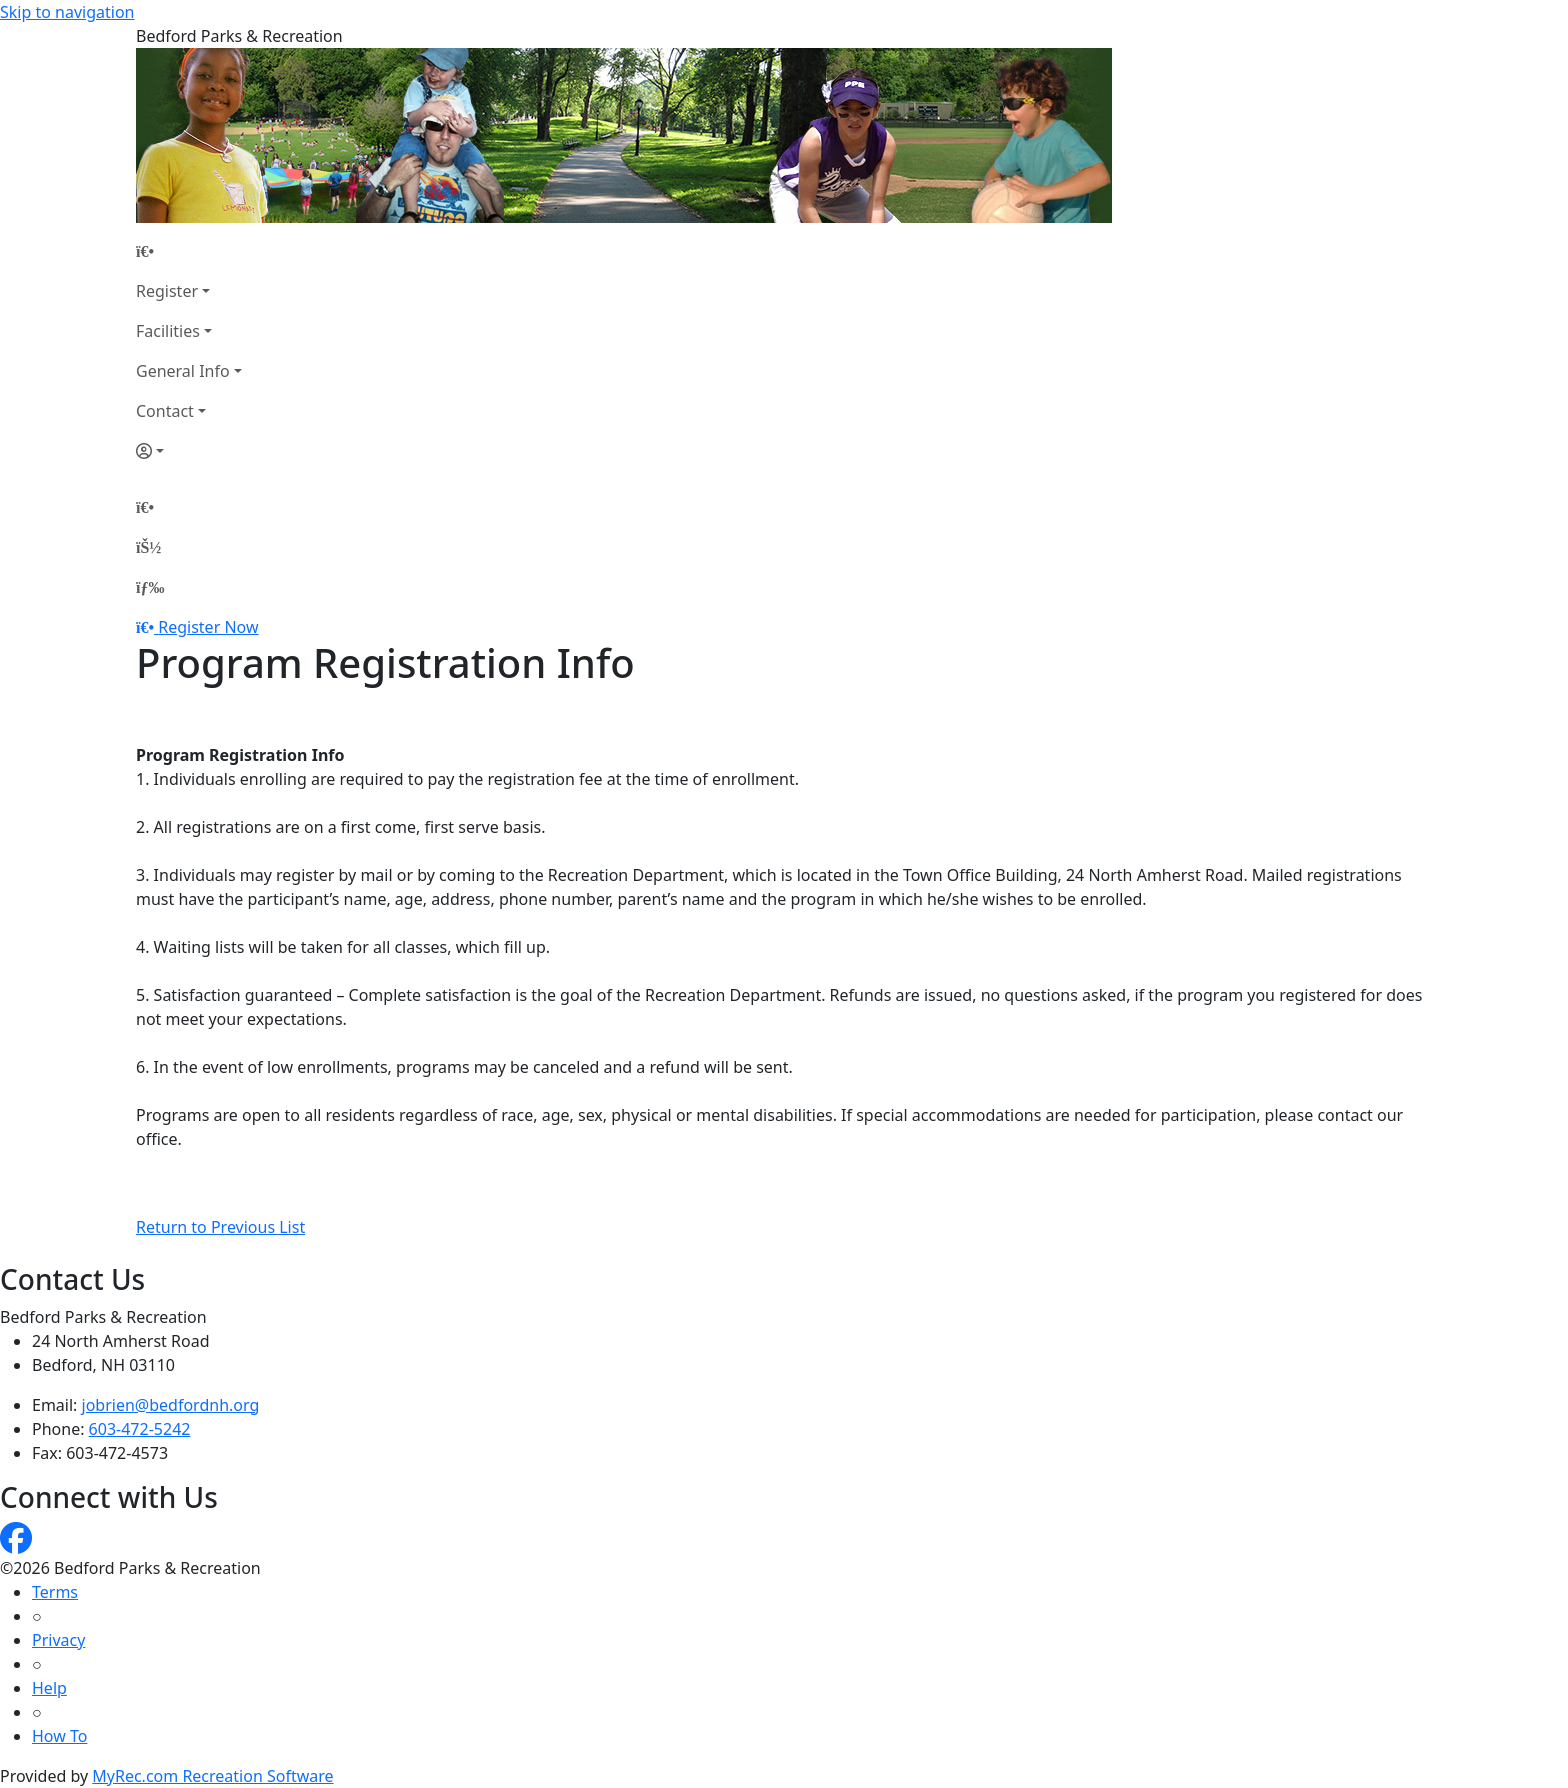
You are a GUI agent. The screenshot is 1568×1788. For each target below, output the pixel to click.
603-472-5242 (140, 1429)
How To (59, 1736)
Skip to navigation (67, 12)
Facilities (168, 331)
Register (167, 291)
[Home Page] (189, 251)
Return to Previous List (220, 1227)
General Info (183, 371)
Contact (165, 411)
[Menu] (150, 587)
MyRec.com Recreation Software (212, 1776)
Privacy (58, 1640)
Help (49, 1688)
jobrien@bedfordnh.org (171, 1405)
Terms (55, 1592)
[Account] (189, 451)
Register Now (208, 627)
